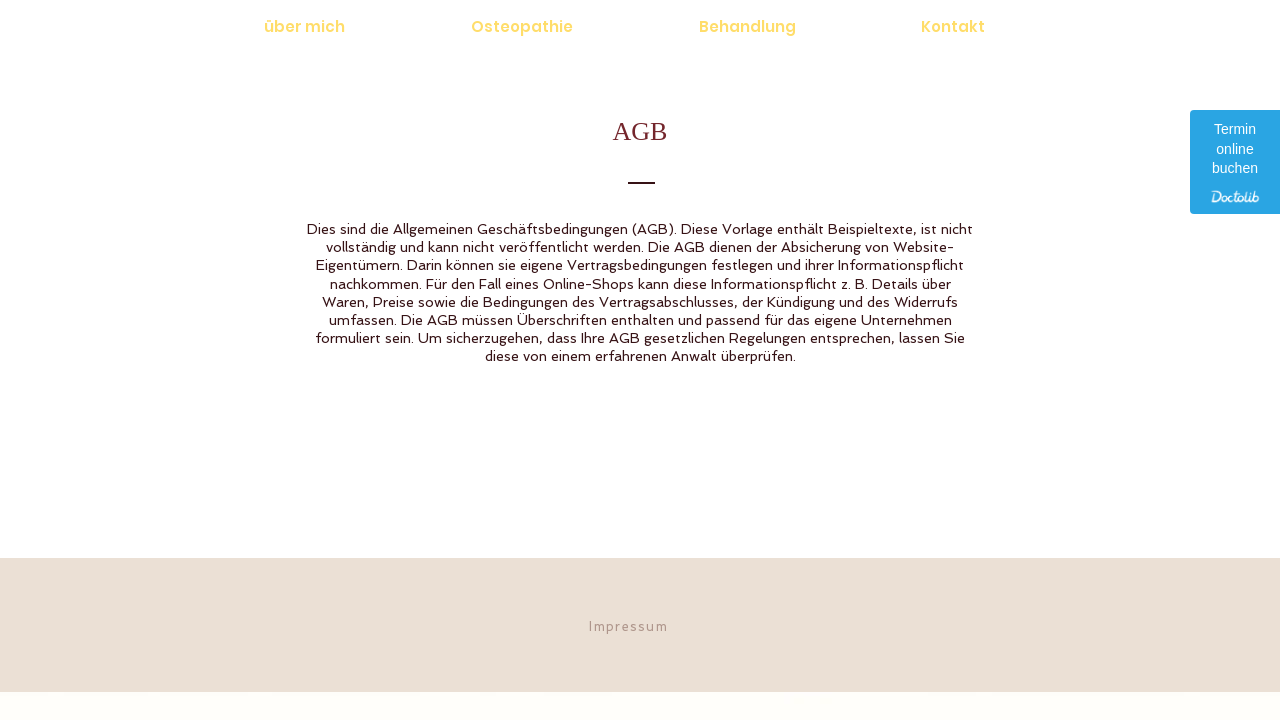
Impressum (628, 626)
